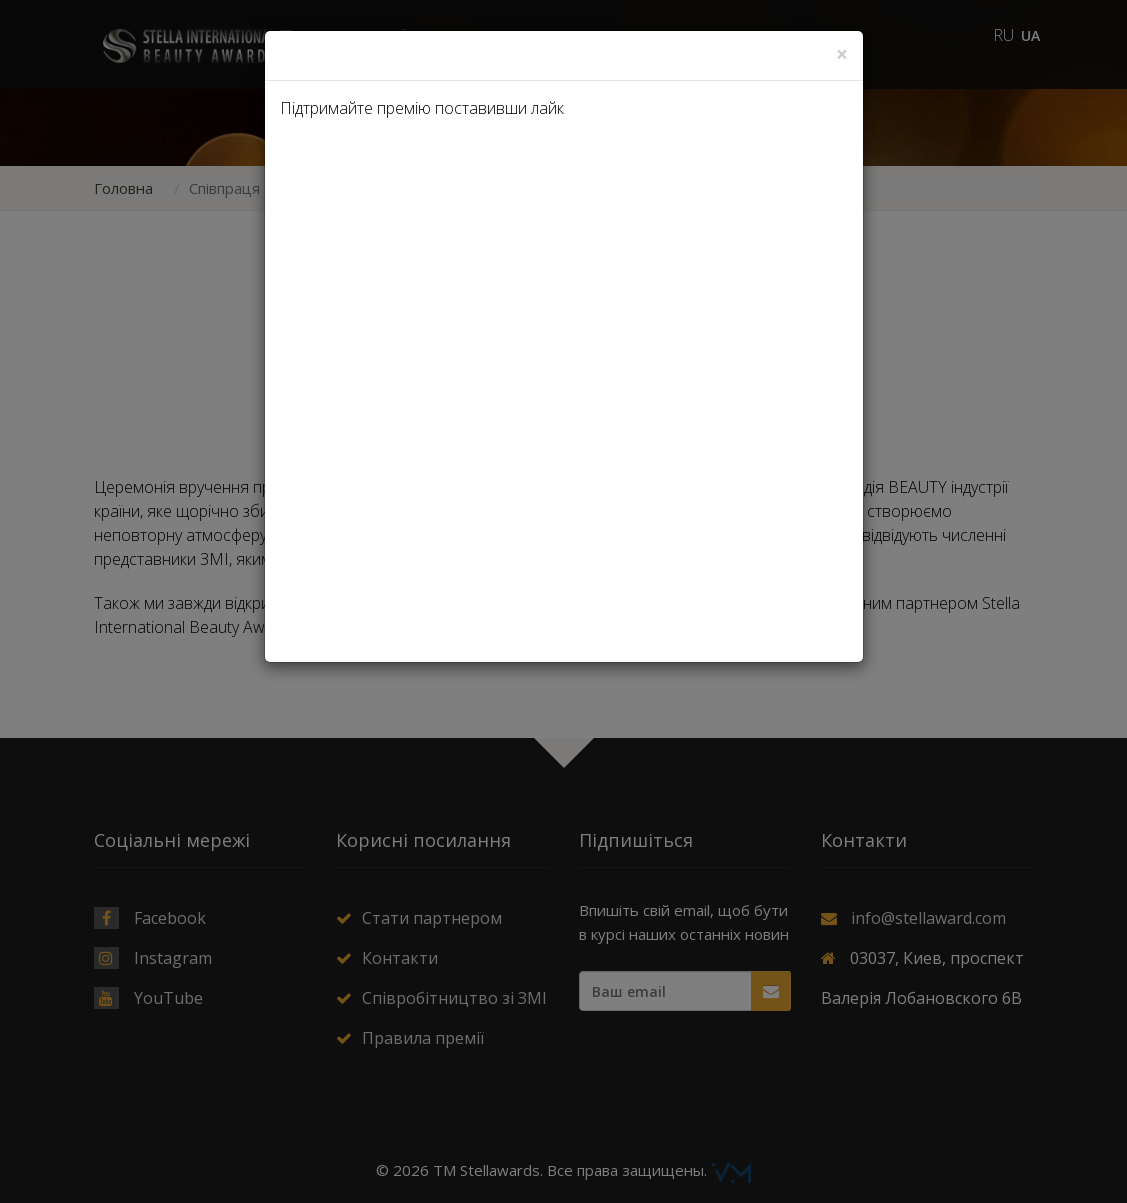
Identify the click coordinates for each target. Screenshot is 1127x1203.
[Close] (842, 54)
